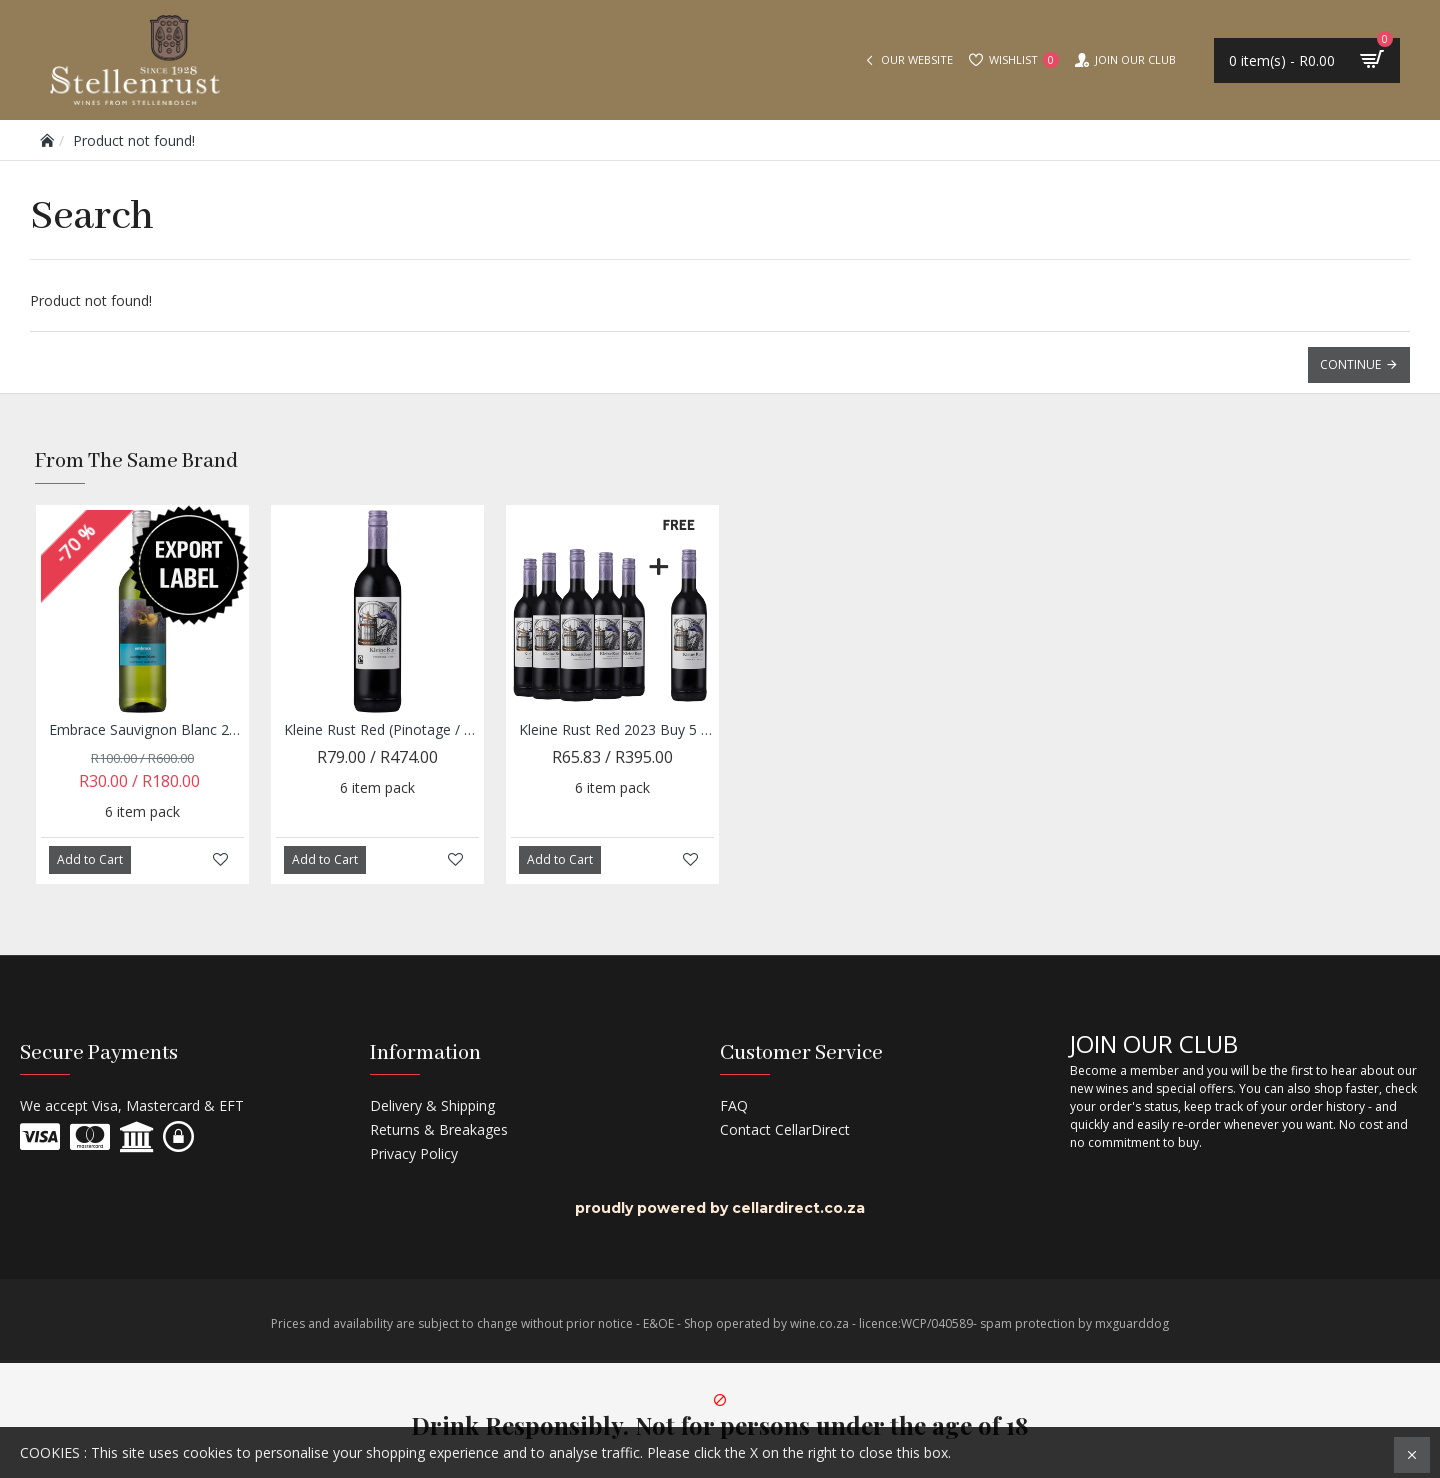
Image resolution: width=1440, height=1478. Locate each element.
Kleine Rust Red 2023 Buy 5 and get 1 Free (616, 730)
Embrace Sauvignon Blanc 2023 (146, 730)
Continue (1350, 364)
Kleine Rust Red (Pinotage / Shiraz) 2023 (381, 730)
